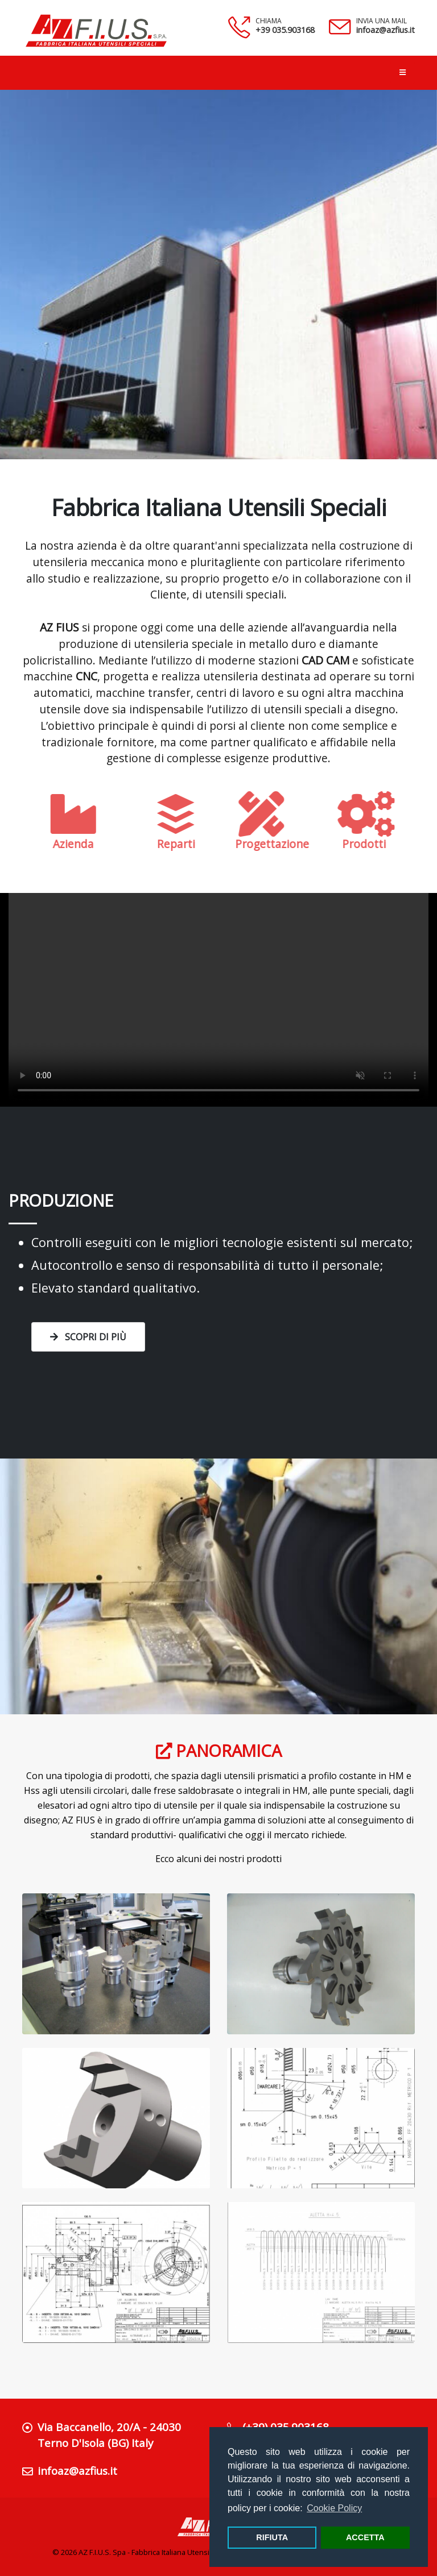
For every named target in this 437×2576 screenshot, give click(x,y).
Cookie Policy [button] (334, 2508)
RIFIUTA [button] (272, 2537)
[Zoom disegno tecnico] (321, 2118)
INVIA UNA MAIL (381, 21)
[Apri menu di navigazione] (402, 73)
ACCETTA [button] (365, 2537)
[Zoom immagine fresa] (116, 1963)
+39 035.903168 (285, 29)
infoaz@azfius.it (385, 29)
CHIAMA (268, 21)
